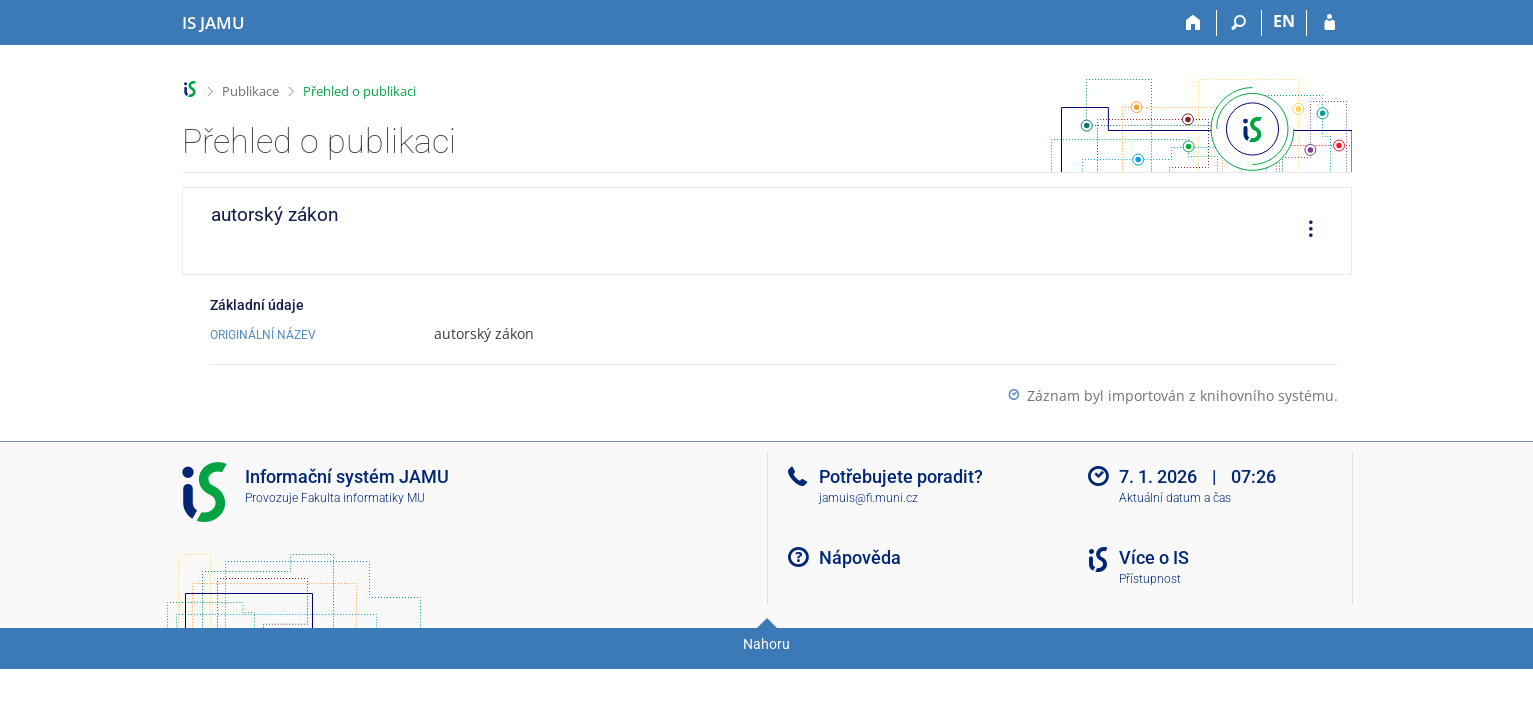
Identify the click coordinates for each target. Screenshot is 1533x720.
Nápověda (860, 557)
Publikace (250, 91)
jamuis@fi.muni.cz (868, 498)
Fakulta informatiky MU (363, 498)
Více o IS (1154, 557)
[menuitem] (1304, 231)
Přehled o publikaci (359, 91)
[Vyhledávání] (1239, 23)
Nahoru (766, 644)
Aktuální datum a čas (1175, 498)
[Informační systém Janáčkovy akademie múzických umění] (213, 23)
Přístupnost (1150, 579)
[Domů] (1194, 23)
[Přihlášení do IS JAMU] (1329, 23)
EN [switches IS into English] (1284, 21)
